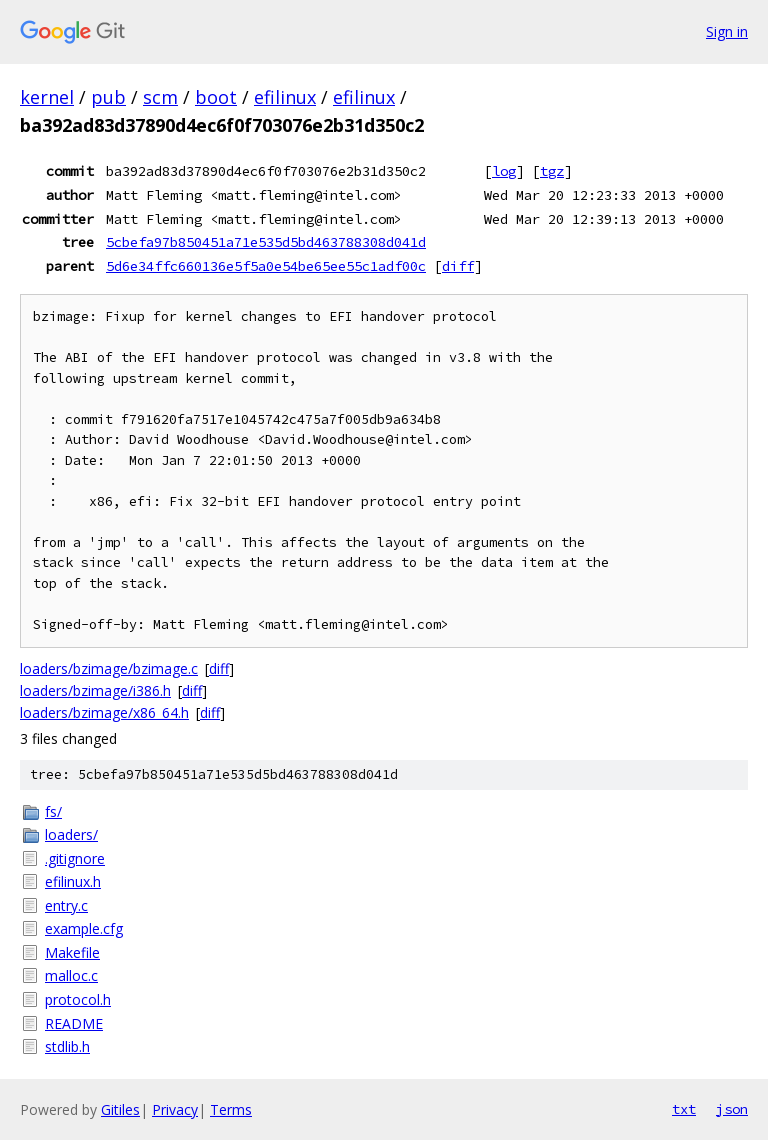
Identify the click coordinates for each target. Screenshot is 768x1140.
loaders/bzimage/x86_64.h (104, 712)
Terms (231, 1109)
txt (684, 1109)
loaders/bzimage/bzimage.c (109, 668)
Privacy (175, 1109)
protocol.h (78, 999)
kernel (47, 97)
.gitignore (75, 858)
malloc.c (71, 975)
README (74, 1023)
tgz (552, 171)
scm (160, 97)
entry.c (66, 905)
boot (216, 97)
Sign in (727, 31)
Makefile (72, 952)
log (504, 171)
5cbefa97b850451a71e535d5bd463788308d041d (266, 242)
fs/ (53, 811)
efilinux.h (73, 881)
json (732, 1109)
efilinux (285, 97)
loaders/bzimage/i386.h (95, 690)
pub (108, 97)
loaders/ (71, 834)
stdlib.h (67, 1046)
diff (458, 266)
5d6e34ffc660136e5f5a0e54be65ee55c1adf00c (266, 266)
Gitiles (120, 1109)
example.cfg (84, 928)
